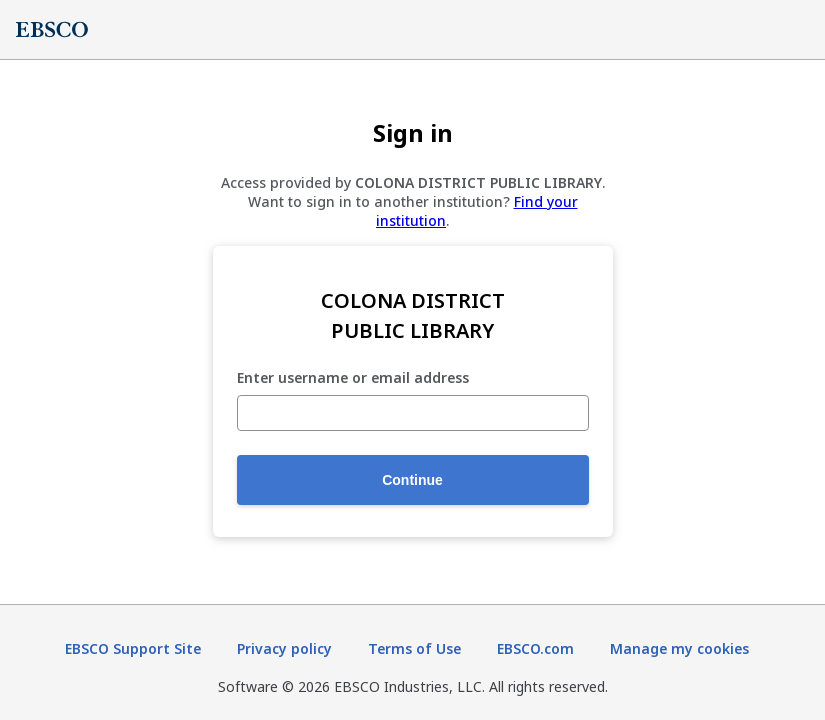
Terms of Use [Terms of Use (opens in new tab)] (414, 648)
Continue (412, 480)
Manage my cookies (679, 648)
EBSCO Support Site (133, 648)
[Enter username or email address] (413, 413)
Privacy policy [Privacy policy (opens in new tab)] (284, 648)
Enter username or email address (353, 378)
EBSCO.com (535, 648)
